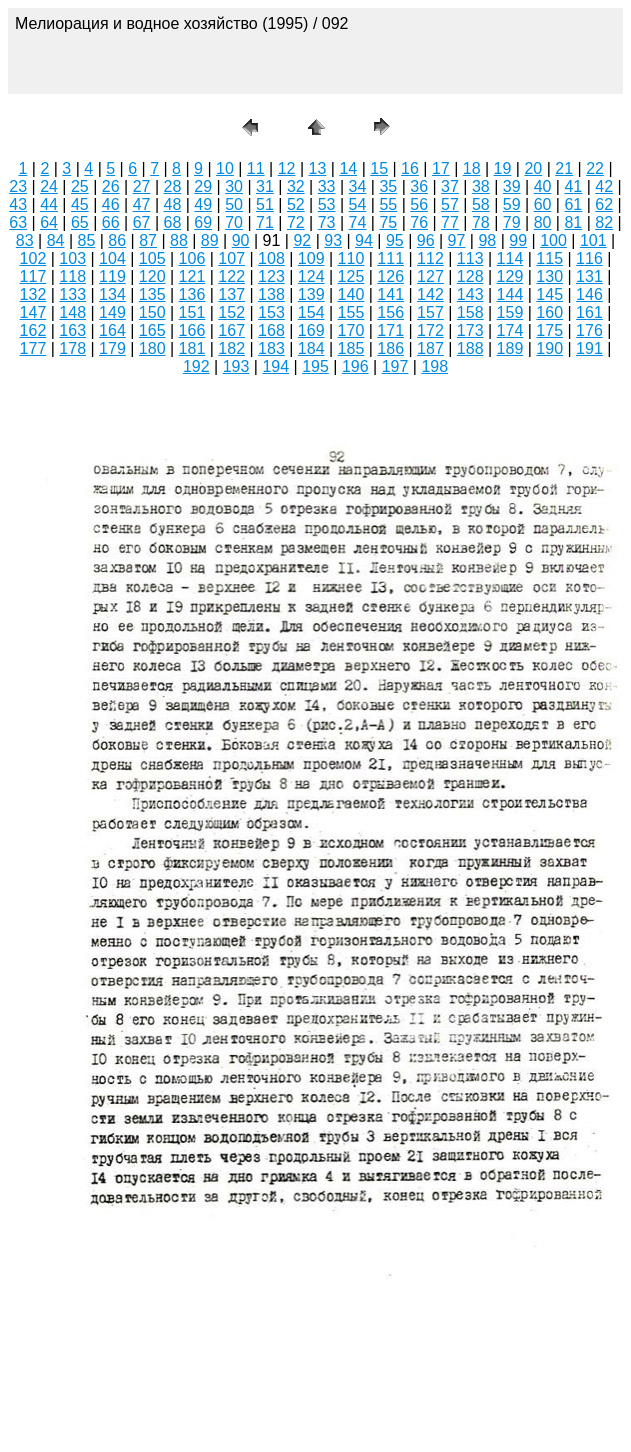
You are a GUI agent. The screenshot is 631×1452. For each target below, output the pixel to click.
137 (231, 294)
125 (351, 276)
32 (296, 186)
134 (112, 294)
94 (364, 240)
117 (33, 276)
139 (311, 294)
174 (510, 330)
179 (112, 348)
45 (80, 204)
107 (231, 258)
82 (604, 222)
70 (234, 222)
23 (18, 186)
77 (450, 222)
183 (271, 348)
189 (510, 348)
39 (512, 186)
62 (604, 204)
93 (333, 240)
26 (111, 186)
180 (152, 348)
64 (49, 222)
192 (196, 366)
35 (388, 186)
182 (231, 348)
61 (573, 204)
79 (512, 222)
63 (18, 222)
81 (573, 222)
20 (533, 168)
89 (210, 240)
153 (271, 312)
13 (318, 168)
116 (589, 258)
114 (510, 258)
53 (327, 204)
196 (355, 366)
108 (271, 258)
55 (388, 204)
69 (203, 222)
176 (589, 330)
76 (419, 222)
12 (287, 168)
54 (358, 204)
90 (241, 240)
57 (450, 204)
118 (72, 276)
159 (510, 312)
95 (395, 240)
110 (351, 258)
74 (358, 222)
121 (192, 276)
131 (589, 276)
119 (112, 276)
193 (236, 366)
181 (192, 348)
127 (430, 276)
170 (351, 330)
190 (549, 348)
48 (173, 204)
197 (395, 366)
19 (503, 168)
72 (296, 222)
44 (49, 204)
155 (351, 312)
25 (80, 186)
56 (419, 204)
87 (148, 240)
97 (457, 240)
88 (179, 240)
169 (311, 330)
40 (543, 186)
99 (518, 240)
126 (390, 276)
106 (192, 258)
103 (72, 258)
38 (481, 186)
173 (470, 330)
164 (112, 330)
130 (549, 276)
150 (152, 312)
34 (358, 186)
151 (192, 312)
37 (450, 186)
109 (311, 258)
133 (72, 294)
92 (302, 240)
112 (430, 258)
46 (111, 204)
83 (25, 240)
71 (265, 222)
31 (265, 186)
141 (390, 294)
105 (152, 258)
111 (390, 258)
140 (351, 294)
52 (296, 204)
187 (430, 348)
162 (33, 330)
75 (388, 222)
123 (271, 276)
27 (142, 186)
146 (589, 294)
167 (231, 330)
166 (192, 330)
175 (549, 330)
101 (593, 240)
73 (327, 222)
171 (390, 330)
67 (142, 222)
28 (173, 186)
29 (203, 186)
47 (142, 204)
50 (234, 204)
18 (472, 168)
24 (49, 186)
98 (487, 240)
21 (564, 168)
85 (86, 240)
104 (112, 258)
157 (430, 312)
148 (72, 312)
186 (390, 348)
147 (33, 312)
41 (573, 186)
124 (311, 276)
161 (589, 312)
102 (33, 258)
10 (225, 168)
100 (553, 240)
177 (33, 348)
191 (589, 348)
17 (441, 168)
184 (311, 348)
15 (379, 168)
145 (549, 294)
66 (111, 222)
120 (152, 276)
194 (275, 366)
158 (470, 312)
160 (549, 312)
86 (117, 240)
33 (327, 186)
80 (543, 222)
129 (510, 276)
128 (470, 276)
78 (481, 222)
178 (72, 348)
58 (481, 204)
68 (173, 222)
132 (33, 294)
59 (512, 204)
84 (56, 240)
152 (231, 312)
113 (470, 258)
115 (549, 258)
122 (231, 276)
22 (595, 168)
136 (192, 294)
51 (265, 204)
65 (80, 222)
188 (470, 348)
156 (390, 312)
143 (470, 294)
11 (256, 168)
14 (348, 168)
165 (152, 330)
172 (430, 330)
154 (311, 312)
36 (419, 186)
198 (434, 366)
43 (18, 204)
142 (430, 294)
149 (112, 312)
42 (604, 186)
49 (203, 204)
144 (510, 294)
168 (271, 330)
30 (234, 186)
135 (152, 294)
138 (271, 294)
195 (315, 366)
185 (351, 348)
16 (410, 168)
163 (72, 330)
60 (543, 204)
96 (426, 240)
